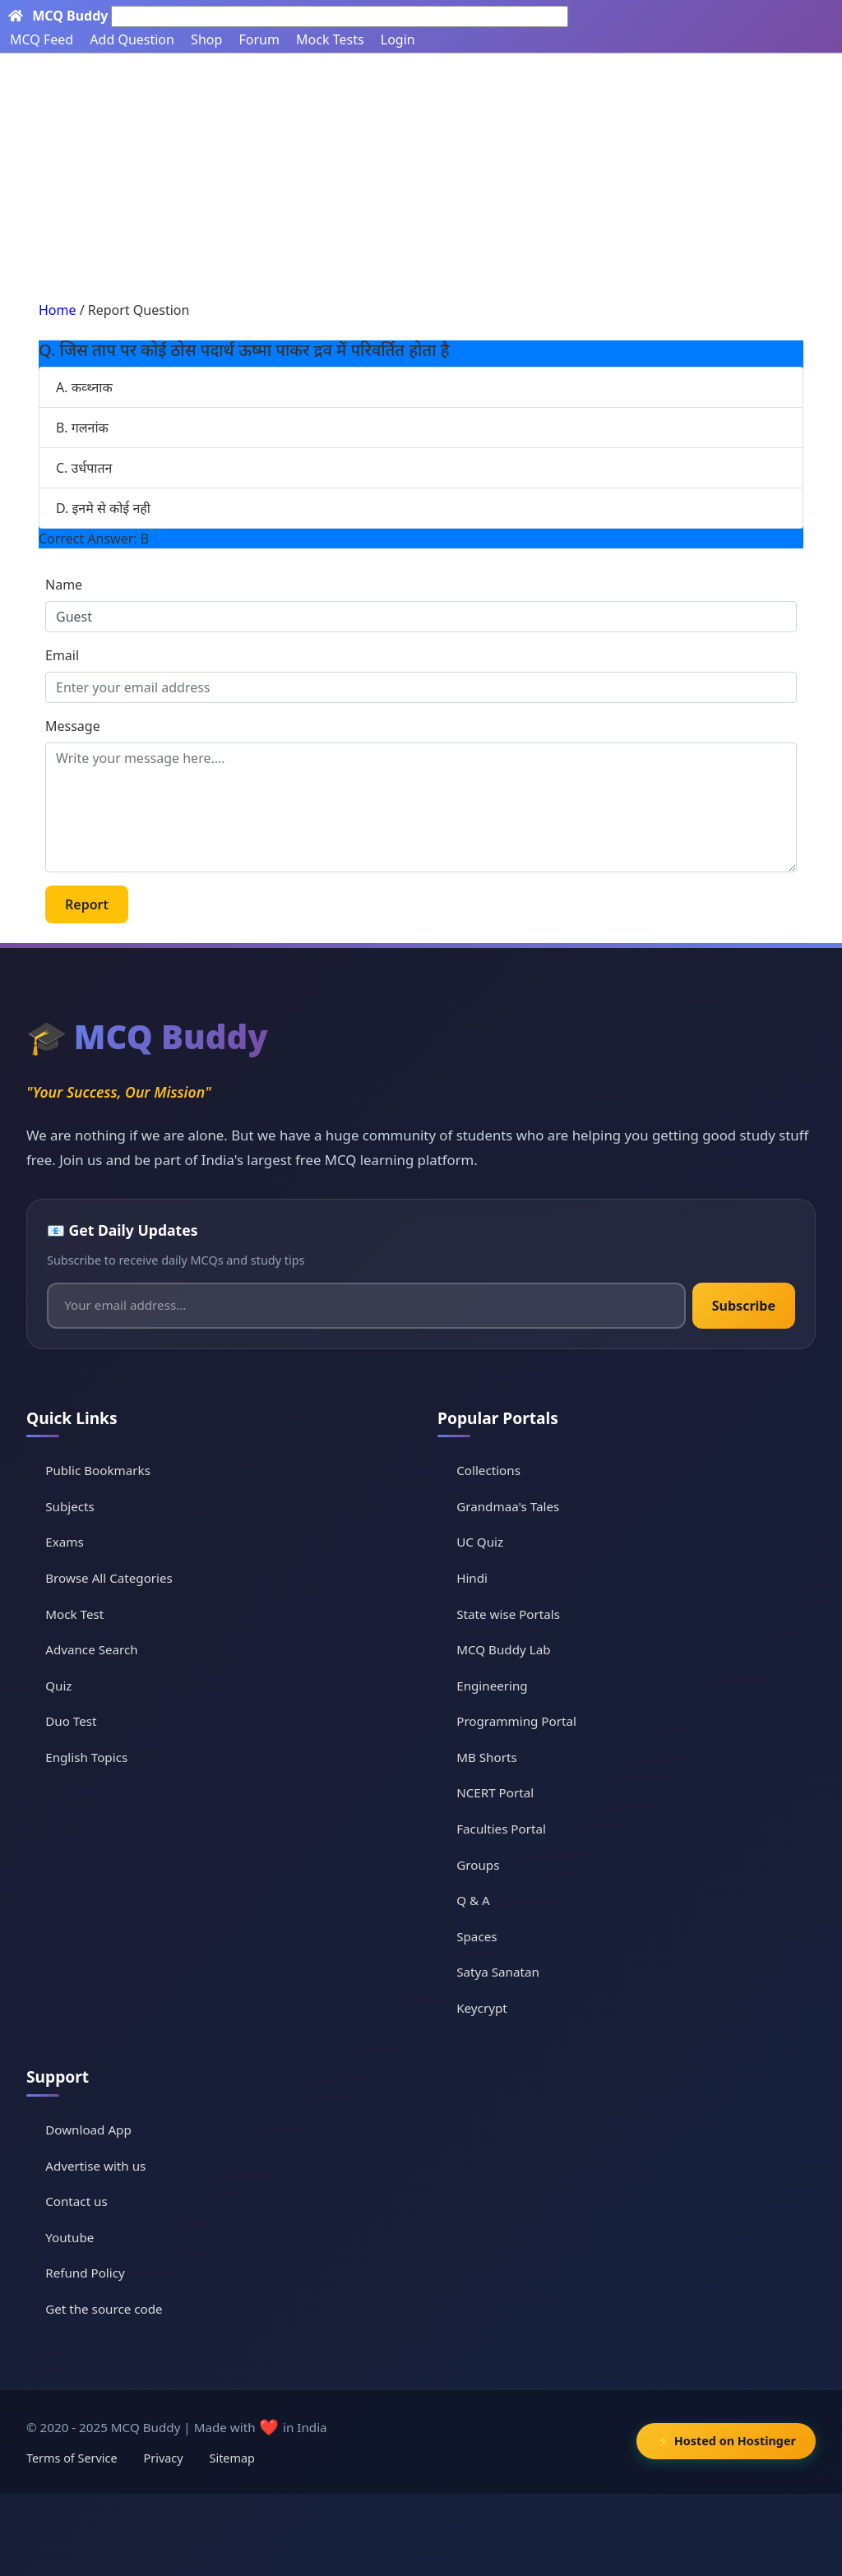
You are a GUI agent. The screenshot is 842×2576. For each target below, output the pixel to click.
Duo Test (70, 1721)
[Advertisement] (421, 177)
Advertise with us (95, 2165)
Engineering (492, 1685)
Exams (64, 1541)
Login (398, 39)
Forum (258, 39)
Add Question (132, 39)
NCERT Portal (495, 1792)
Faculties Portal (501, 1828)
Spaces (476, 1936)
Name (63, 585)
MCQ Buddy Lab (503, 1649)
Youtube (69, 2237)
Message (72, 726)
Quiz (58, 1685)
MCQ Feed (41, 39)
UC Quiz (479, 1541)
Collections (488, 1470)
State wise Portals (508, 1614)
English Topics (86, 1757)
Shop (206, 39)
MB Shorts (486, 1757)
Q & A (473, 1900)
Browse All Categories (109, 1578)
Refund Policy (85, 2272)
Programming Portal (516, 1721)
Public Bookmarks (97, 1470)
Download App (88, 2129)
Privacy (163, 2458)
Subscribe (743, 1306)
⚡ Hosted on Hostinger (726, 2441)
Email (62, 655)
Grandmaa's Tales (507, 1506)
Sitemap (232, 2458)
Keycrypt (481, 2008)
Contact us (76, 2201)
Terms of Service (72, 2458)
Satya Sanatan (497, 1971)
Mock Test (74, 1614)
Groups (477, 1865)
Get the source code (103, 2309)
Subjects (70, 1506)
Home (57, 310)
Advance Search (91, 1649)
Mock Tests (329, 39)
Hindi (472, 1578)
